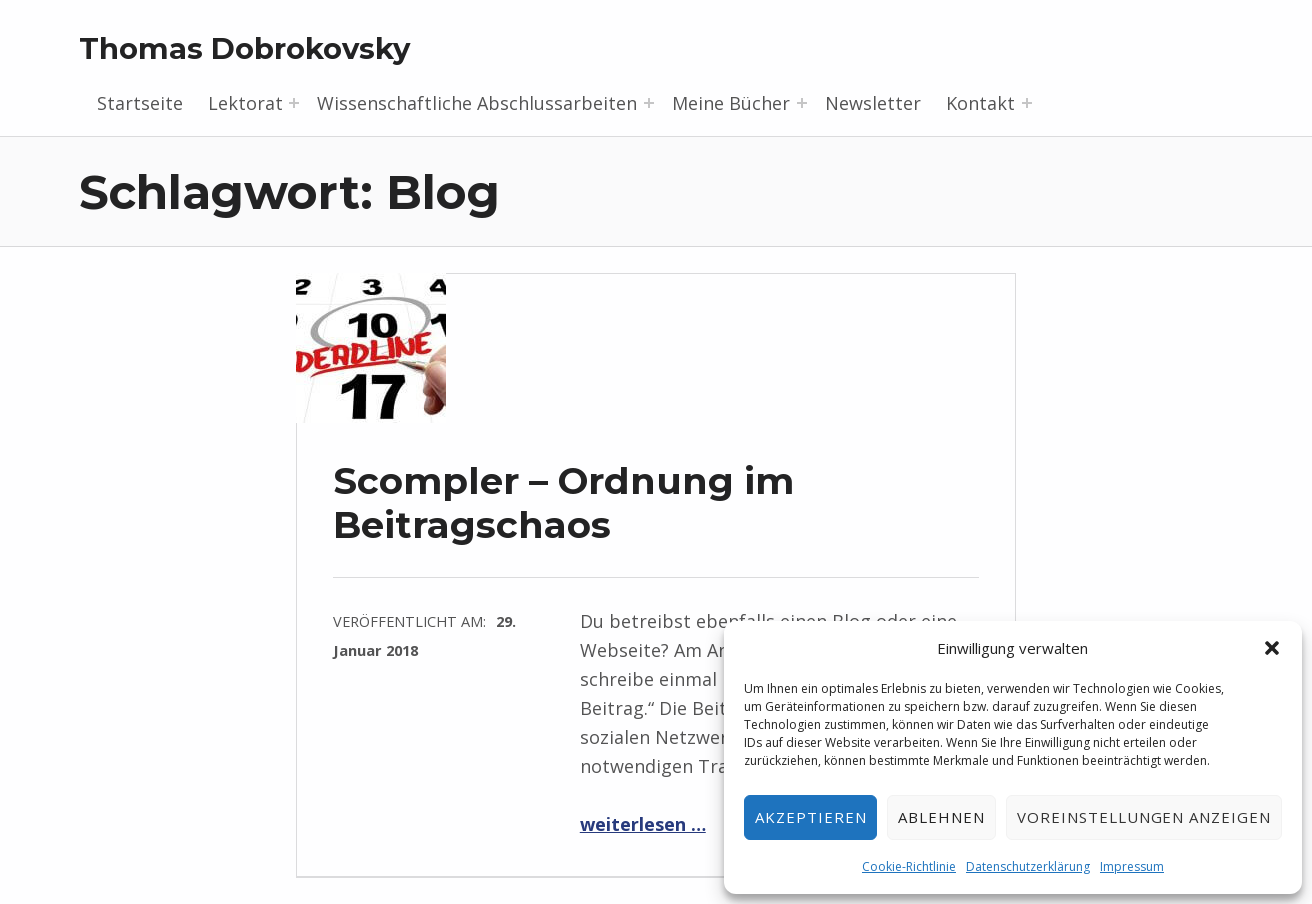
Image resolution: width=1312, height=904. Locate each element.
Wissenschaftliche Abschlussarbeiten (477, 103)
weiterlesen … (643, 824)
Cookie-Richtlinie (909, 866)
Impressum (1132, 866)
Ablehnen (941, 817)
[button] (1272, 648)
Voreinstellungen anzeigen (1144, 817)
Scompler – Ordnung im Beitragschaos (563, 502)
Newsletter (873, 103)
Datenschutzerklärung (1028, 866)
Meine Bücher (731, 103)
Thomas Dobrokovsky (244, 48)
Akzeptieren (811, 817)
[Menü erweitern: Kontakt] (1027, 103)
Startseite (140, 103)
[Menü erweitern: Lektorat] (294, 103)
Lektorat (245, 103)
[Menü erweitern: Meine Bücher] (802, 103)
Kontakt (980, 103)
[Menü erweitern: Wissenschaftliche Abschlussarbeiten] (649, 103)
